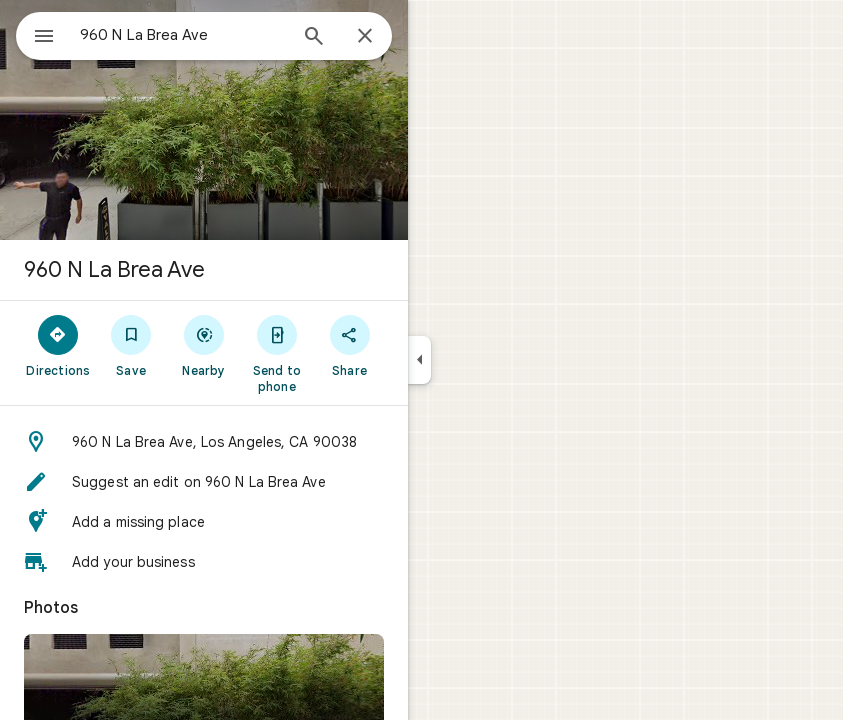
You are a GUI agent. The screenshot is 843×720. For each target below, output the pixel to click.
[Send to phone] (276, 353)
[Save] (131, 345)
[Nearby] (204, 345)
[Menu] (44, 38)
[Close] (365, 37)
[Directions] (58, 345)
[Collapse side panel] (419, 360)
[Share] (349, 345)
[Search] (314, 38)
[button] (204, 442)
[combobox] (183, 35)
